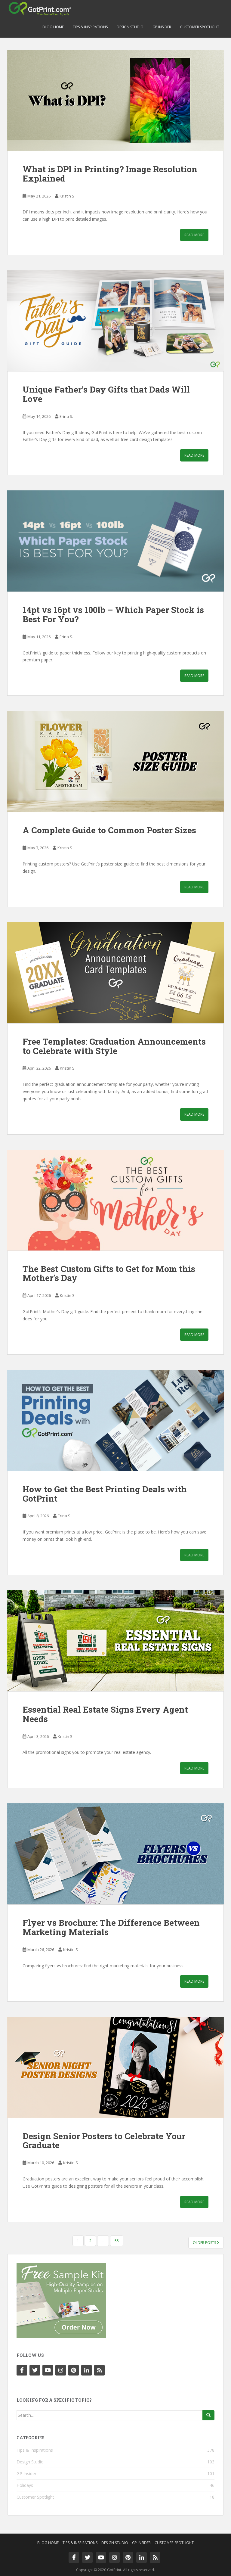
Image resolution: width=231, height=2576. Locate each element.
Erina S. (66, 416)
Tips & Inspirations (90, 27)
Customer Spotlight (199, 27)
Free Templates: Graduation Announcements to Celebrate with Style (114, 1046)
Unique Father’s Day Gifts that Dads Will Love (106, 394)
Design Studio (130, 27)
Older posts (206, 2242)
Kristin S (67, 196)
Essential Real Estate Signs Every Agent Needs (105, 1714)
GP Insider (161, 27)
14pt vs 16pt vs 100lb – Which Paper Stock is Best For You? (113, 614)
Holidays (25, 2485)
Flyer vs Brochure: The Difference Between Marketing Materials (111, 1927)
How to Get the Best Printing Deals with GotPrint (105, 1494)
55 (117, 2240)
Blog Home (53, 27)
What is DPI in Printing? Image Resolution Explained (110, 173)
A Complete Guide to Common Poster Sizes (109, 830)
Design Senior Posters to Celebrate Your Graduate (104, 2140)
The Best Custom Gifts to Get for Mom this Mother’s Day (109, 1273)
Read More (194, 235)
